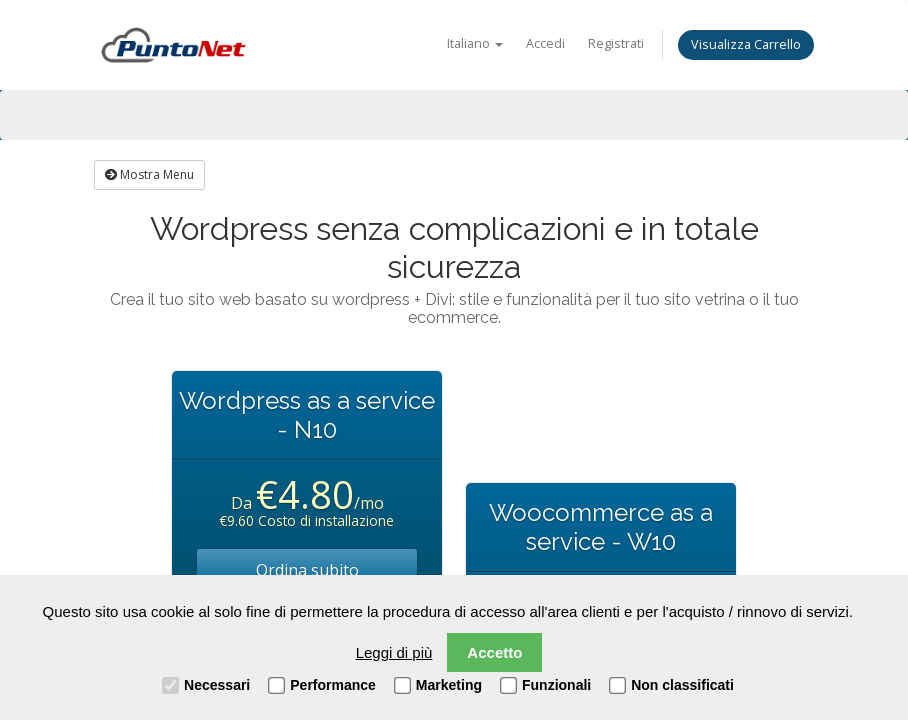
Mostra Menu (149, 174)
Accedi (545, 43)
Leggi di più (394, 652)
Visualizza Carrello (746, 44)
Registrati (616, 43)
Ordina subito (307, 570)
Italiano (475, 43)
